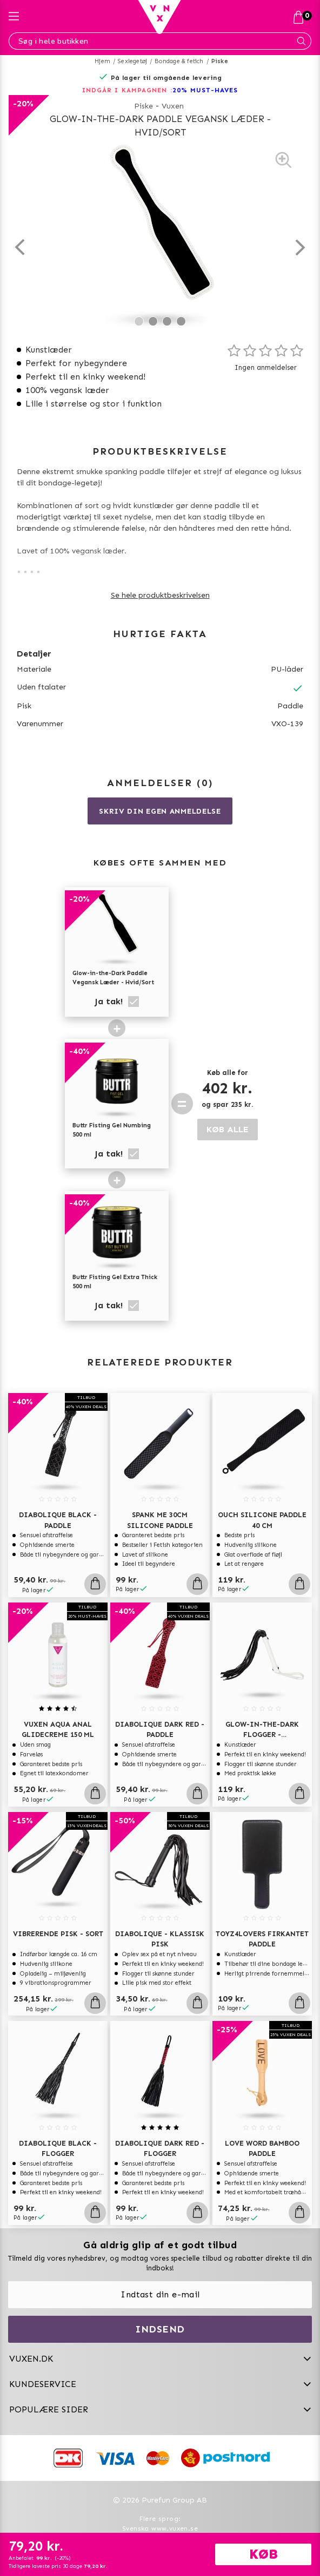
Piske (219, 61)
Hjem (102, 61)
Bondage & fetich (179, 61)
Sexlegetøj (132, 61)
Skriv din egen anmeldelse (160, 811)
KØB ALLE (227, 1129)
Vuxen (173, 106)
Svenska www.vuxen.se (160, 2528)
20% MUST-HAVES (205, 90)
